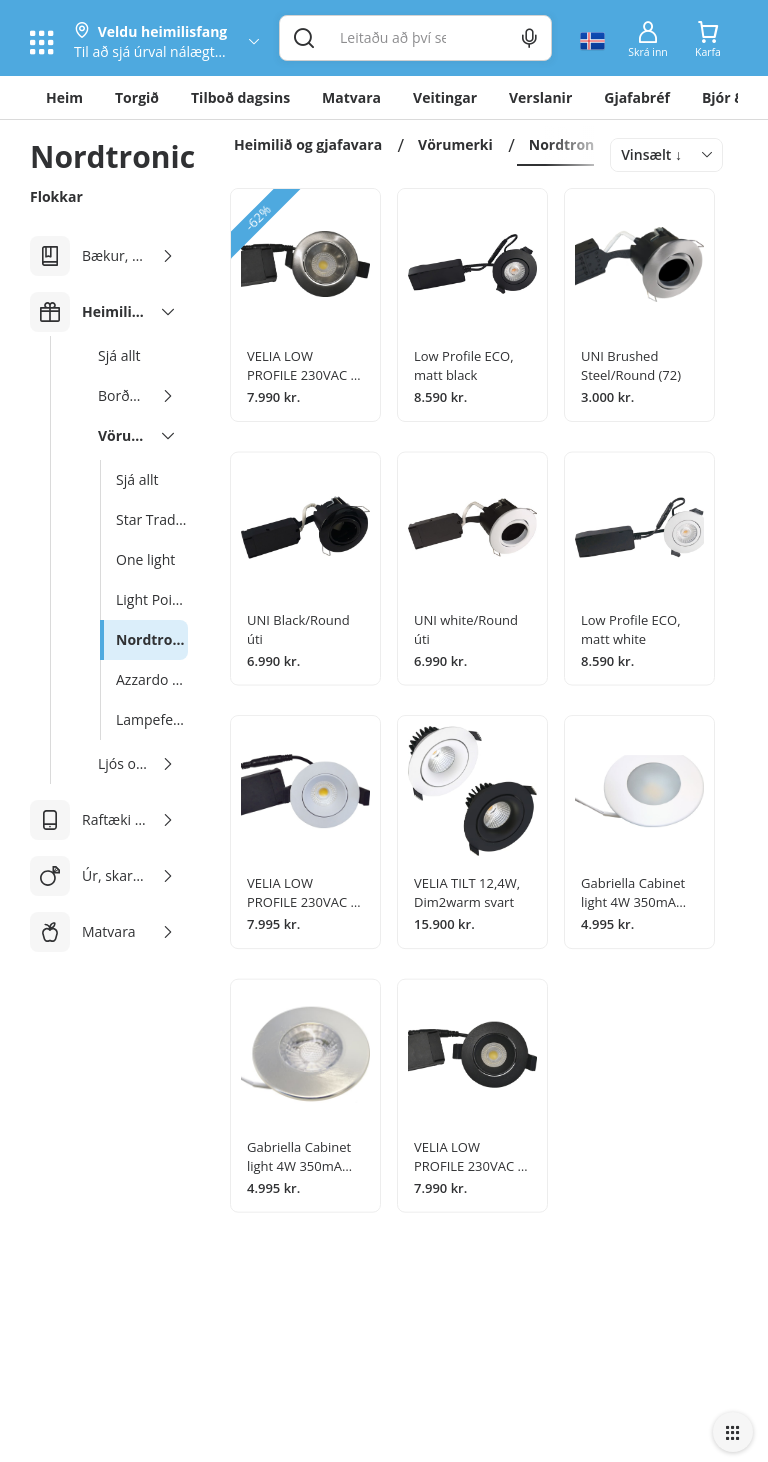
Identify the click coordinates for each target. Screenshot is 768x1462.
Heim (64, 97)
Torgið (137, 97)
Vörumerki (455, 144)
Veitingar (445, 97)
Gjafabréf (637, 97)
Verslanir (540, 97)
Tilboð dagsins (240, 97)
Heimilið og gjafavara (308, 144)
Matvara (351, 97)
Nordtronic (567, 144)
